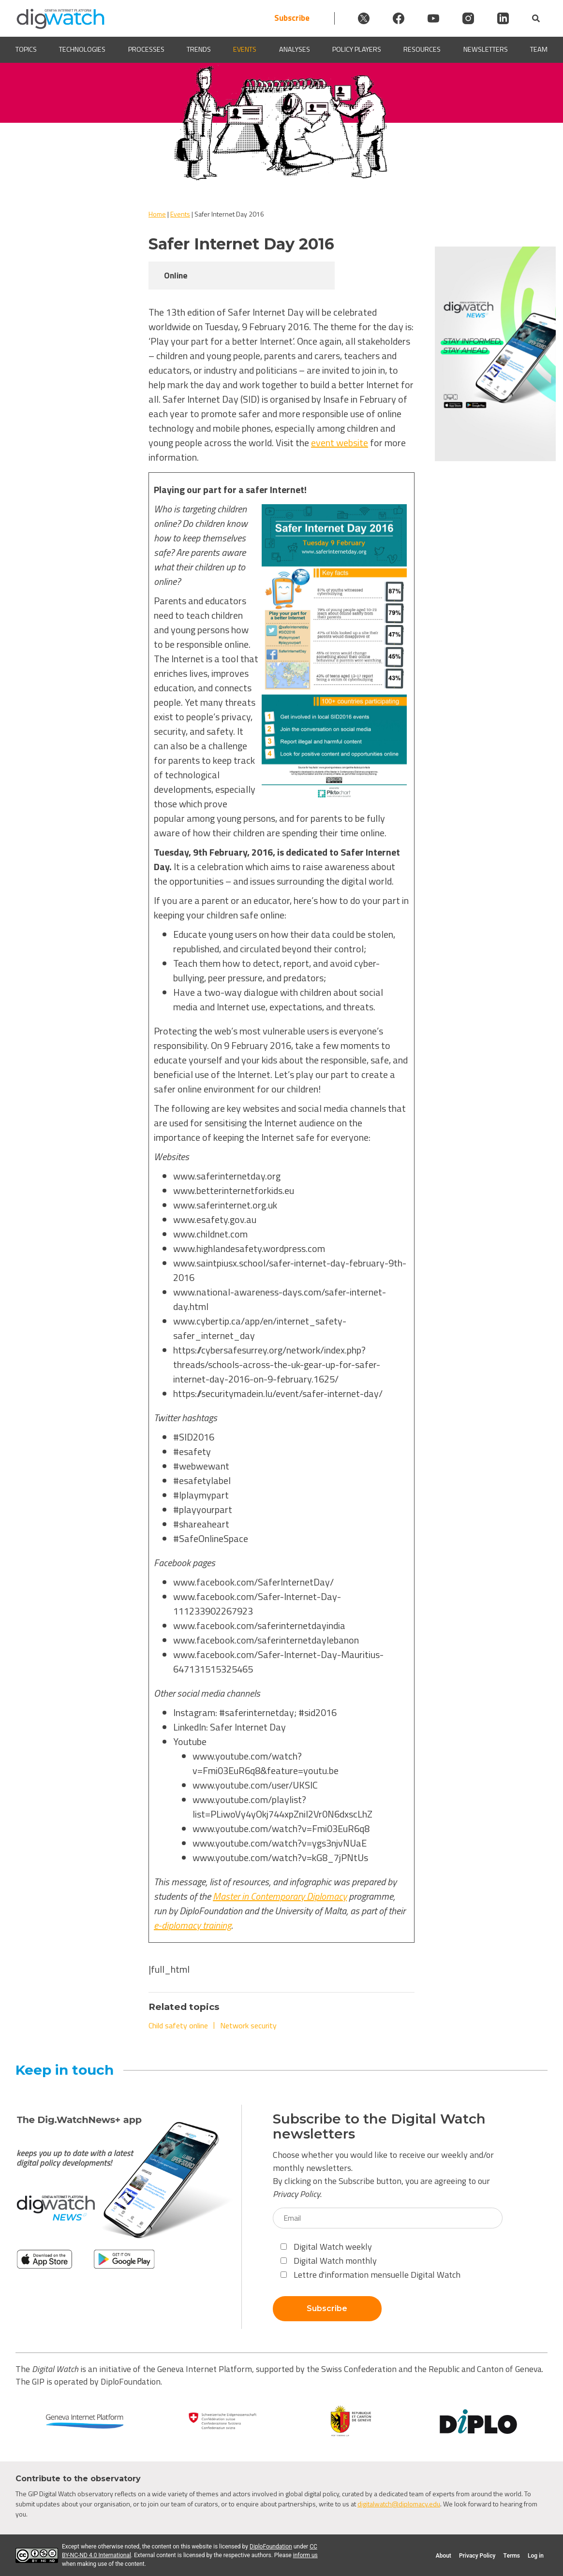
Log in (536, 2555)
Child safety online (178, 2025)
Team (539, 49)
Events (244, 49)
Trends (199, 49)
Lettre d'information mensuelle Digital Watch (370, 2274)
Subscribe (292, 18)
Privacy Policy (296, 2193)
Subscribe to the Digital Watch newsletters (379, 2126)
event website (339, 442)
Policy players (356, 49)
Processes (146, 49)
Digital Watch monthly (329, 2260)
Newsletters (485, 49)
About (443, 2555)
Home (157, 214)
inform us (305, 2555)
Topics (26, 49)
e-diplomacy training (192, 1925)
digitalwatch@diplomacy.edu (398, 2504)
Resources (422, 49)
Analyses (294, 49)
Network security (248, 2025)
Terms (511, 2555)
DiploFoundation (271, 2546)
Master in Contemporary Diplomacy (280, 1896)
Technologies (82, 49)
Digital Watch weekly (326, 2246)
